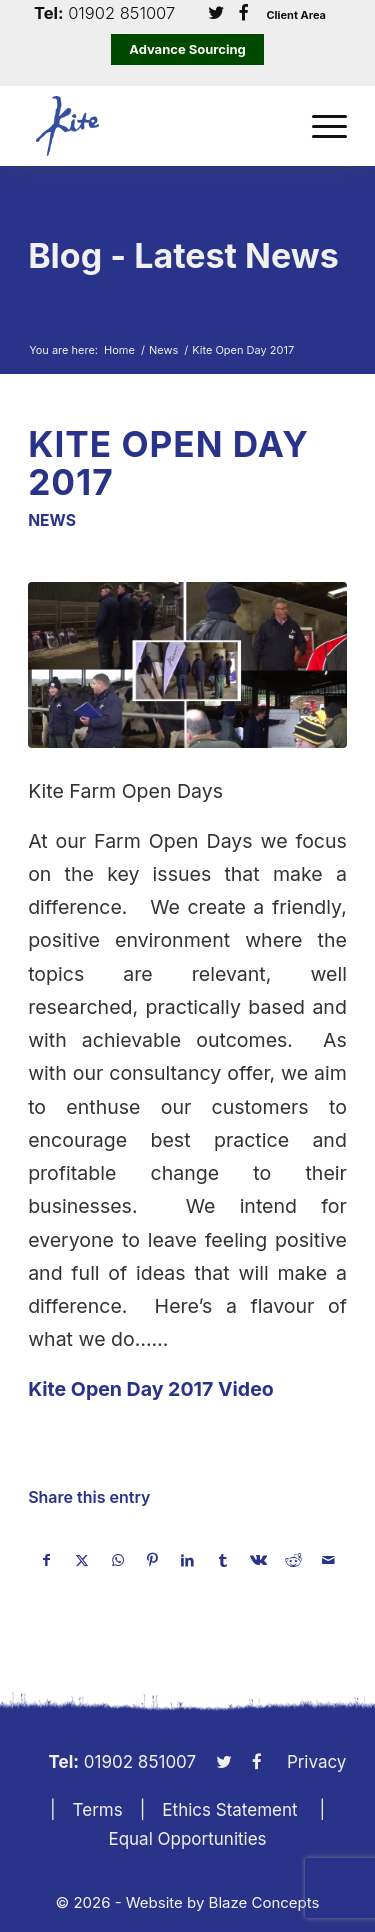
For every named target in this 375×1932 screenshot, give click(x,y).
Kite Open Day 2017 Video (151, 1389)
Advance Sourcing (187, 49)
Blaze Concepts (264, 1902)
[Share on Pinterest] (153, 1560)
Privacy (317, 1762)
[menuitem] (319, 126)
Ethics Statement (229, 1810)
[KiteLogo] (155, 126)
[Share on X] (82, 1560)
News (52, 520)
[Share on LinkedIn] (188, 1560)
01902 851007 (121, 13)
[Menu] (319, 126)
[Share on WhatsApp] (118, 1560)
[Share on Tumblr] (223, 1560)
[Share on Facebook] (46, 1560)
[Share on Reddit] (293, 1560)
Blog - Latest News (183, 255)
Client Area (296, 15)
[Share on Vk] (258, 1560)
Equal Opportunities (187, 1839)
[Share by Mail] (329, 1560)
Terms (98, 1810)
